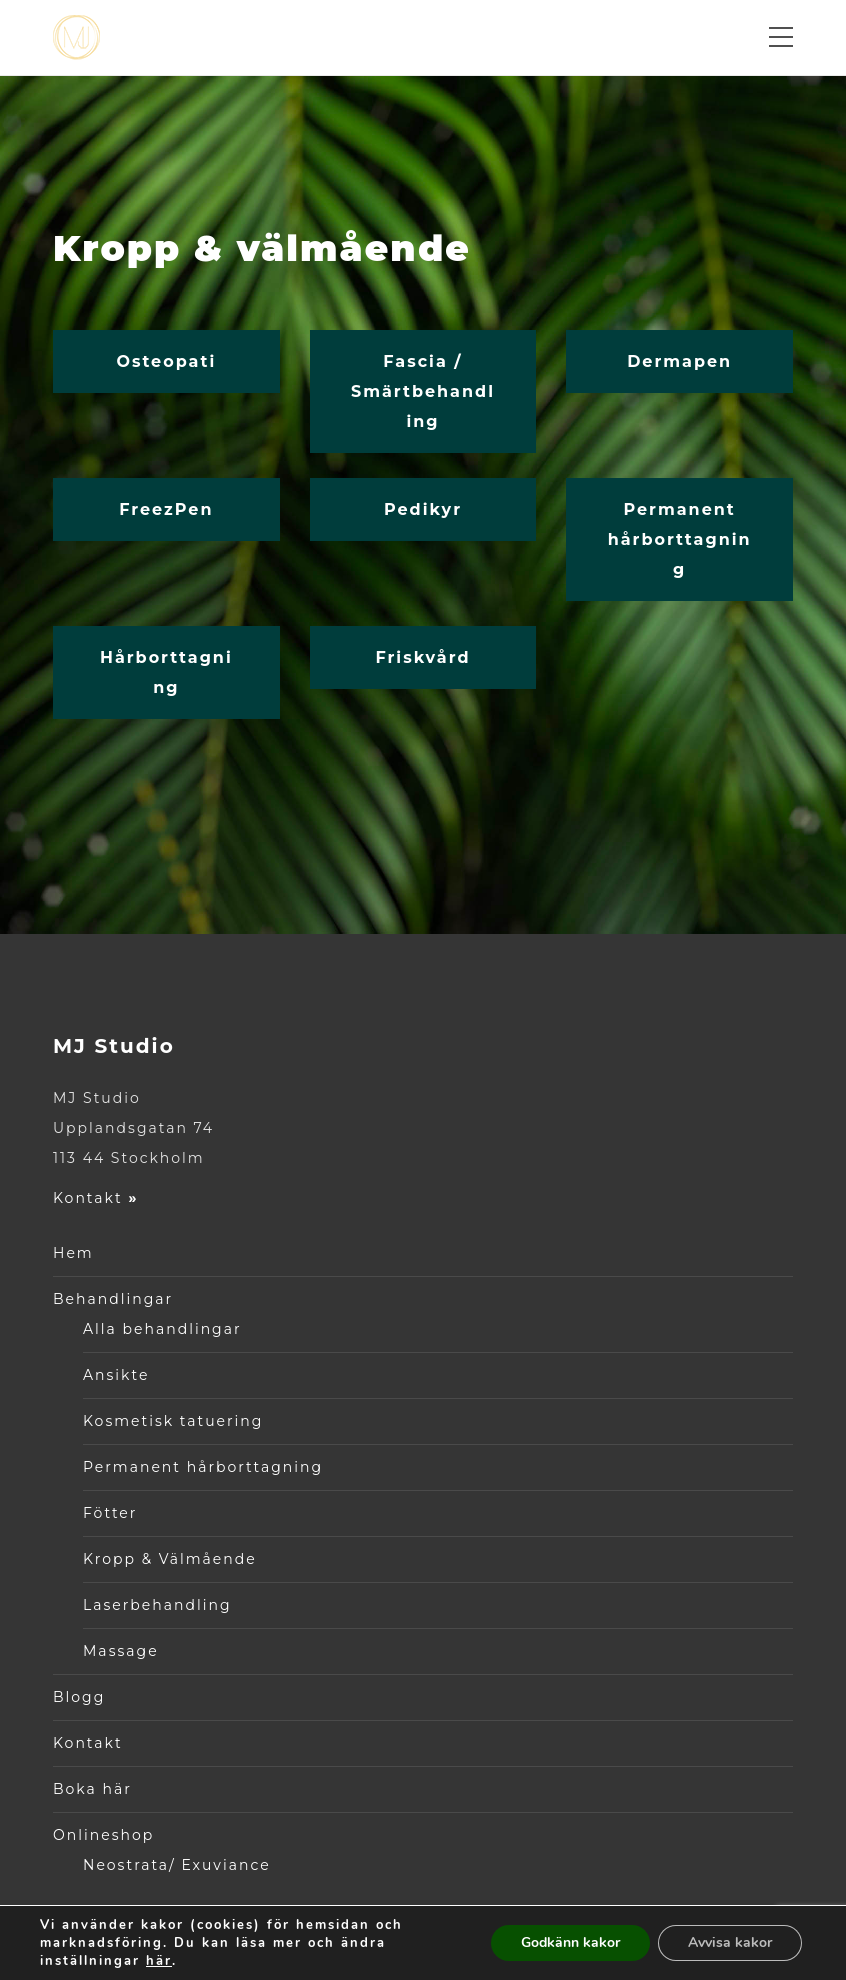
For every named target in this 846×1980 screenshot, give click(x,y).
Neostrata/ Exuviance (177, 1865)
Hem (73, 1253)
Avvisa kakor (730, 1942)
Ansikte (116, 1375)
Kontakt (96, 1198)
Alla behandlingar (162, 1329)
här (159, 1961)
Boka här (92, 1789)
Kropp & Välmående (170, 1559)
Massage (121, 1651)
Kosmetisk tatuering (173, 1421)
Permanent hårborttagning (203, 1467)
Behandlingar (113, 1299)
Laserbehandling (157, 1605)
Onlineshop (103, 1835)
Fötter (110, 1513)
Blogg (79, 1697)
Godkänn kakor (570, 1942)
